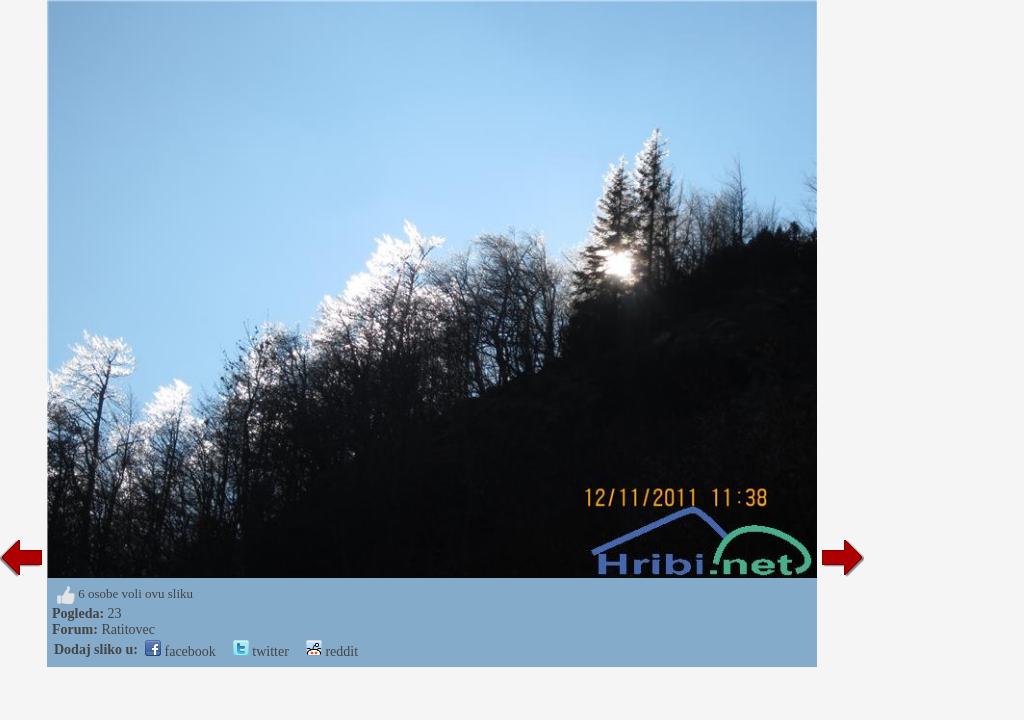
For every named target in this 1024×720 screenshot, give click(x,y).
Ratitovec (128, 629)
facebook (180, 651)
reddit (332, 651)
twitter (261, 651)
